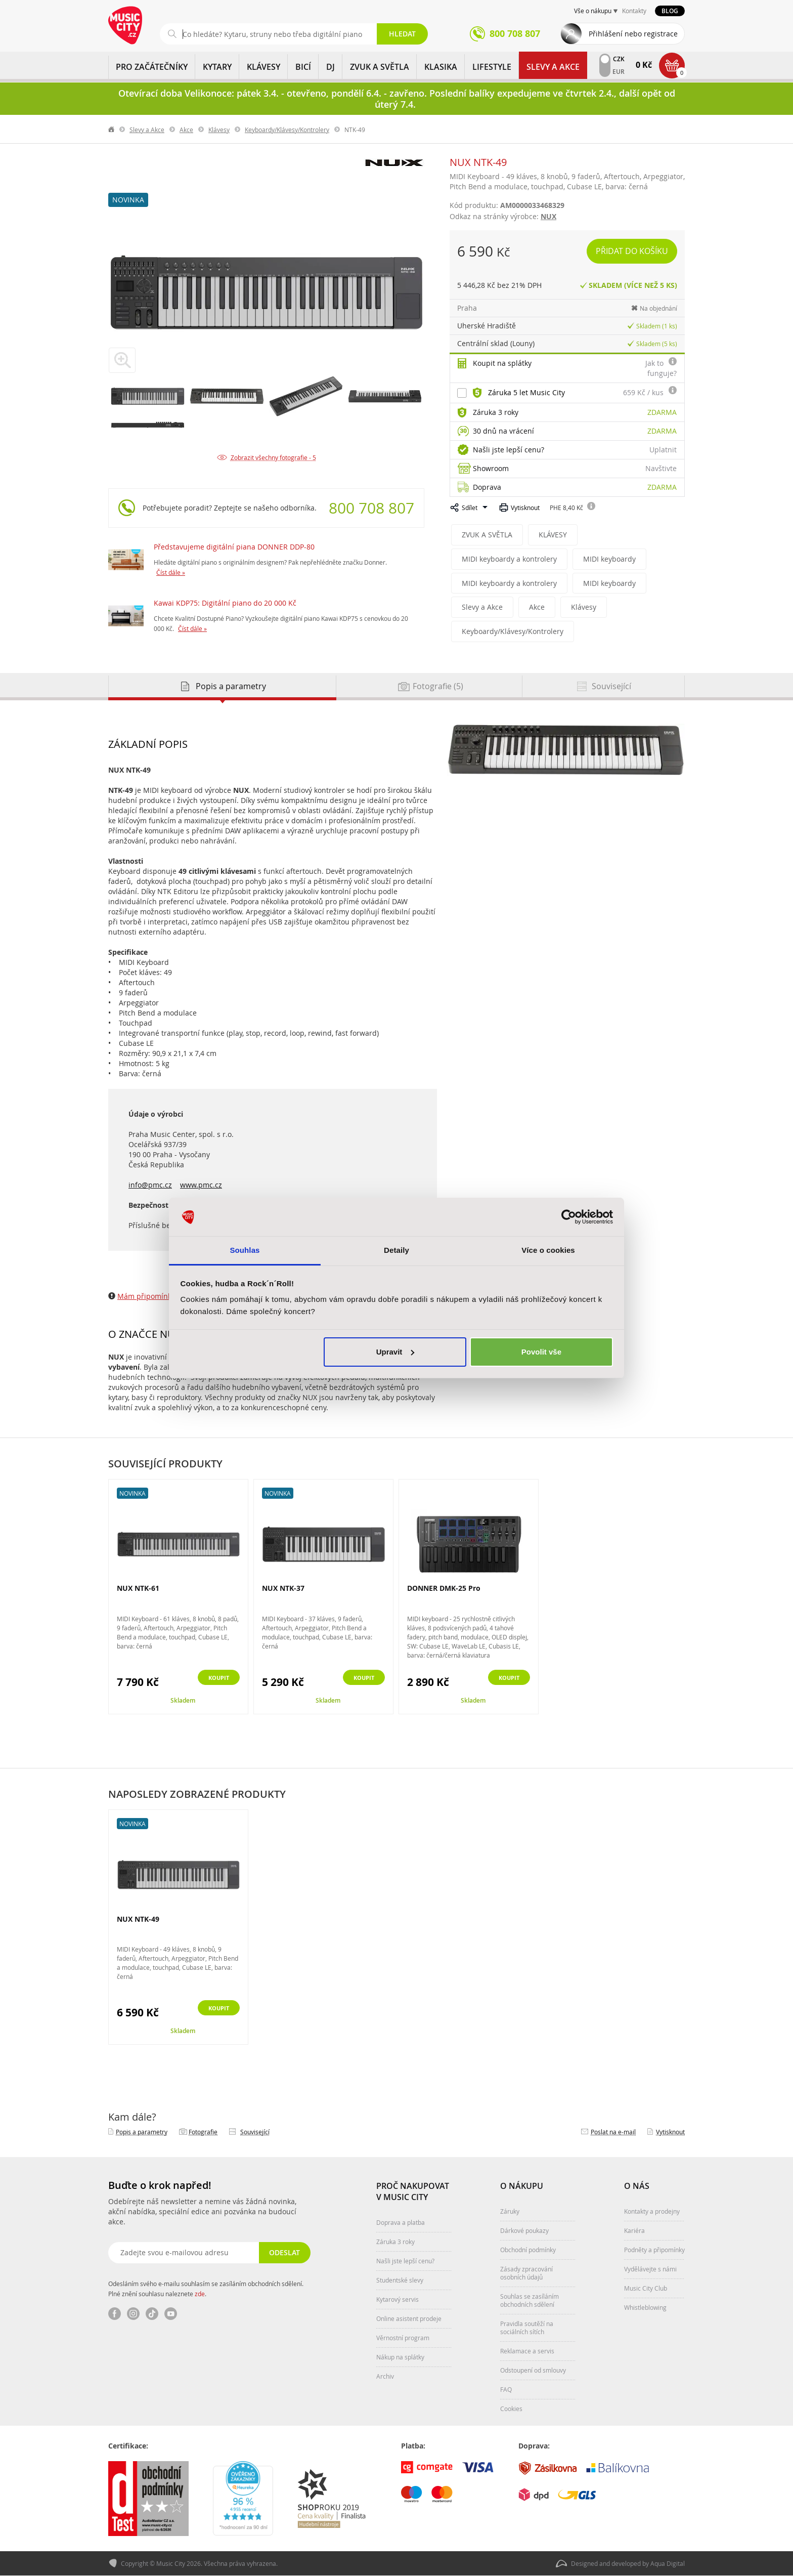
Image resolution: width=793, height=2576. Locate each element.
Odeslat (283, 2253)
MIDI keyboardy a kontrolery (506, 559)
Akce (186, 129)
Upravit (395, 1351)
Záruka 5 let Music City (526, 392)
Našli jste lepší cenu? (508, 449)
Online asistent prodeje (409, 2319)
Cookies (511, 2409)
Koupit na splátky (502, 363)
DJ (330, 66)
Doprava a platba (400, 2223)
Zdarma (662, 412)
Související (255, 2132)
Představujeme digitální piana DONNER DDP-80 (234, 547)
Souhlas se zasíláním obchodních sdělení (529, 2301)
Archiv (385, 2377)
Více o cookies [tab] (548, 1250)
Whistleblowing (645, 2308)
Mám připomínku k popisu (162, 1296)
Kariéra (634, 2231)
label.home (111, 129)
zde (200, 2294)
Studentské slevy (399, 2280)
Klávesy (219, 129)
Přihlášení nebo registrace (633, 33)
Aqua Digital (667, 2564)
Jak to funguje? (661, 368)
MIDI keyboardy (602, 559)
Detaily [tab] (396, 1250)
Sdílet (469, 507)
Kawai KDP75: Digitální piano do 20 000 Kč (225, 603)
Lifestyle (491, 66)
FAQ (506, 2390)
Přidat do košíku (633, 251)
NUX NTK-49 (138, 1919)
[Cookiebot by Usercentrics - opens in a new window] (568, 1216)
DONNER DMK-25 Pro (443, 1588)
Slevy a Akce (553, 66)
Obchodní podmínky (528, 2250)
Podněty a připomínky (654, 2250)
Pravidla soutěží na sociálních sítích (526, 2328)
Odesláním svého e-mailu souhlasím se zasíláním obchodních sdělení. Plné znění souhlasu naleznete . (205, 2289)
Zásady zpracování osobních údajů (526, 2273)
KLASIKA (440, 66)
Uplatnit (663, 449)
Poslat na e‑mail (613, 2132)
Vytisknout (525, 507)
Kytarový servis (397, 2300)
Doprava (487, 487)
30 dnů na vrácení (503, 431)
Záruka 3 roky (495, 412)
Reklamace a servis (527, 2351)
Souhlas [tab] (244, 1250)
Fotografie (203, 2132)
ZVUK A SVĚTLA (379, 66)
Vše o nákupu (592, 11)
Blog (670, 11)
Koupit (212, 1679)
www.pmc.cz (201, 1185)
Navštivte (661, 468)
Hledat (402, 33)
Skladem (182, 1701)
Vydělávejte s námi (650, 2269)
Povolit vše (541, 1351)
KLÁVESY (263, 66)
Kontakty (634, 11)
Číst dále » (170, 572)
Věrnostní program (402, 2338)
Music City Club (645, 2289)
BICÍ (303, 66)
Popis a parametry (141, 2132)
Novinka (128, 199)
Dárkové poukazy (524, 2231)
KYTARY (217, 66)
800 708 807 (371, 508)
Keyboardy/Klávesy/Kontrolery (287, 129)
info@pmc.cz (150, 1185)
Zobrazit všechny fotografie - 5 (273, 457)
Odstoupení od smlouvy (533, 2371)
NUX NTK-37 (283, 1588)
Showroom (491, 468)
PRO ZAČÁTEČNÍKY (152, 66)
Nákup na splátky (400, 2357)
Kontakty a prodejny (652, 2212)
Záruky (509, 2212)
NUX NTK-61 (138, 1588)
